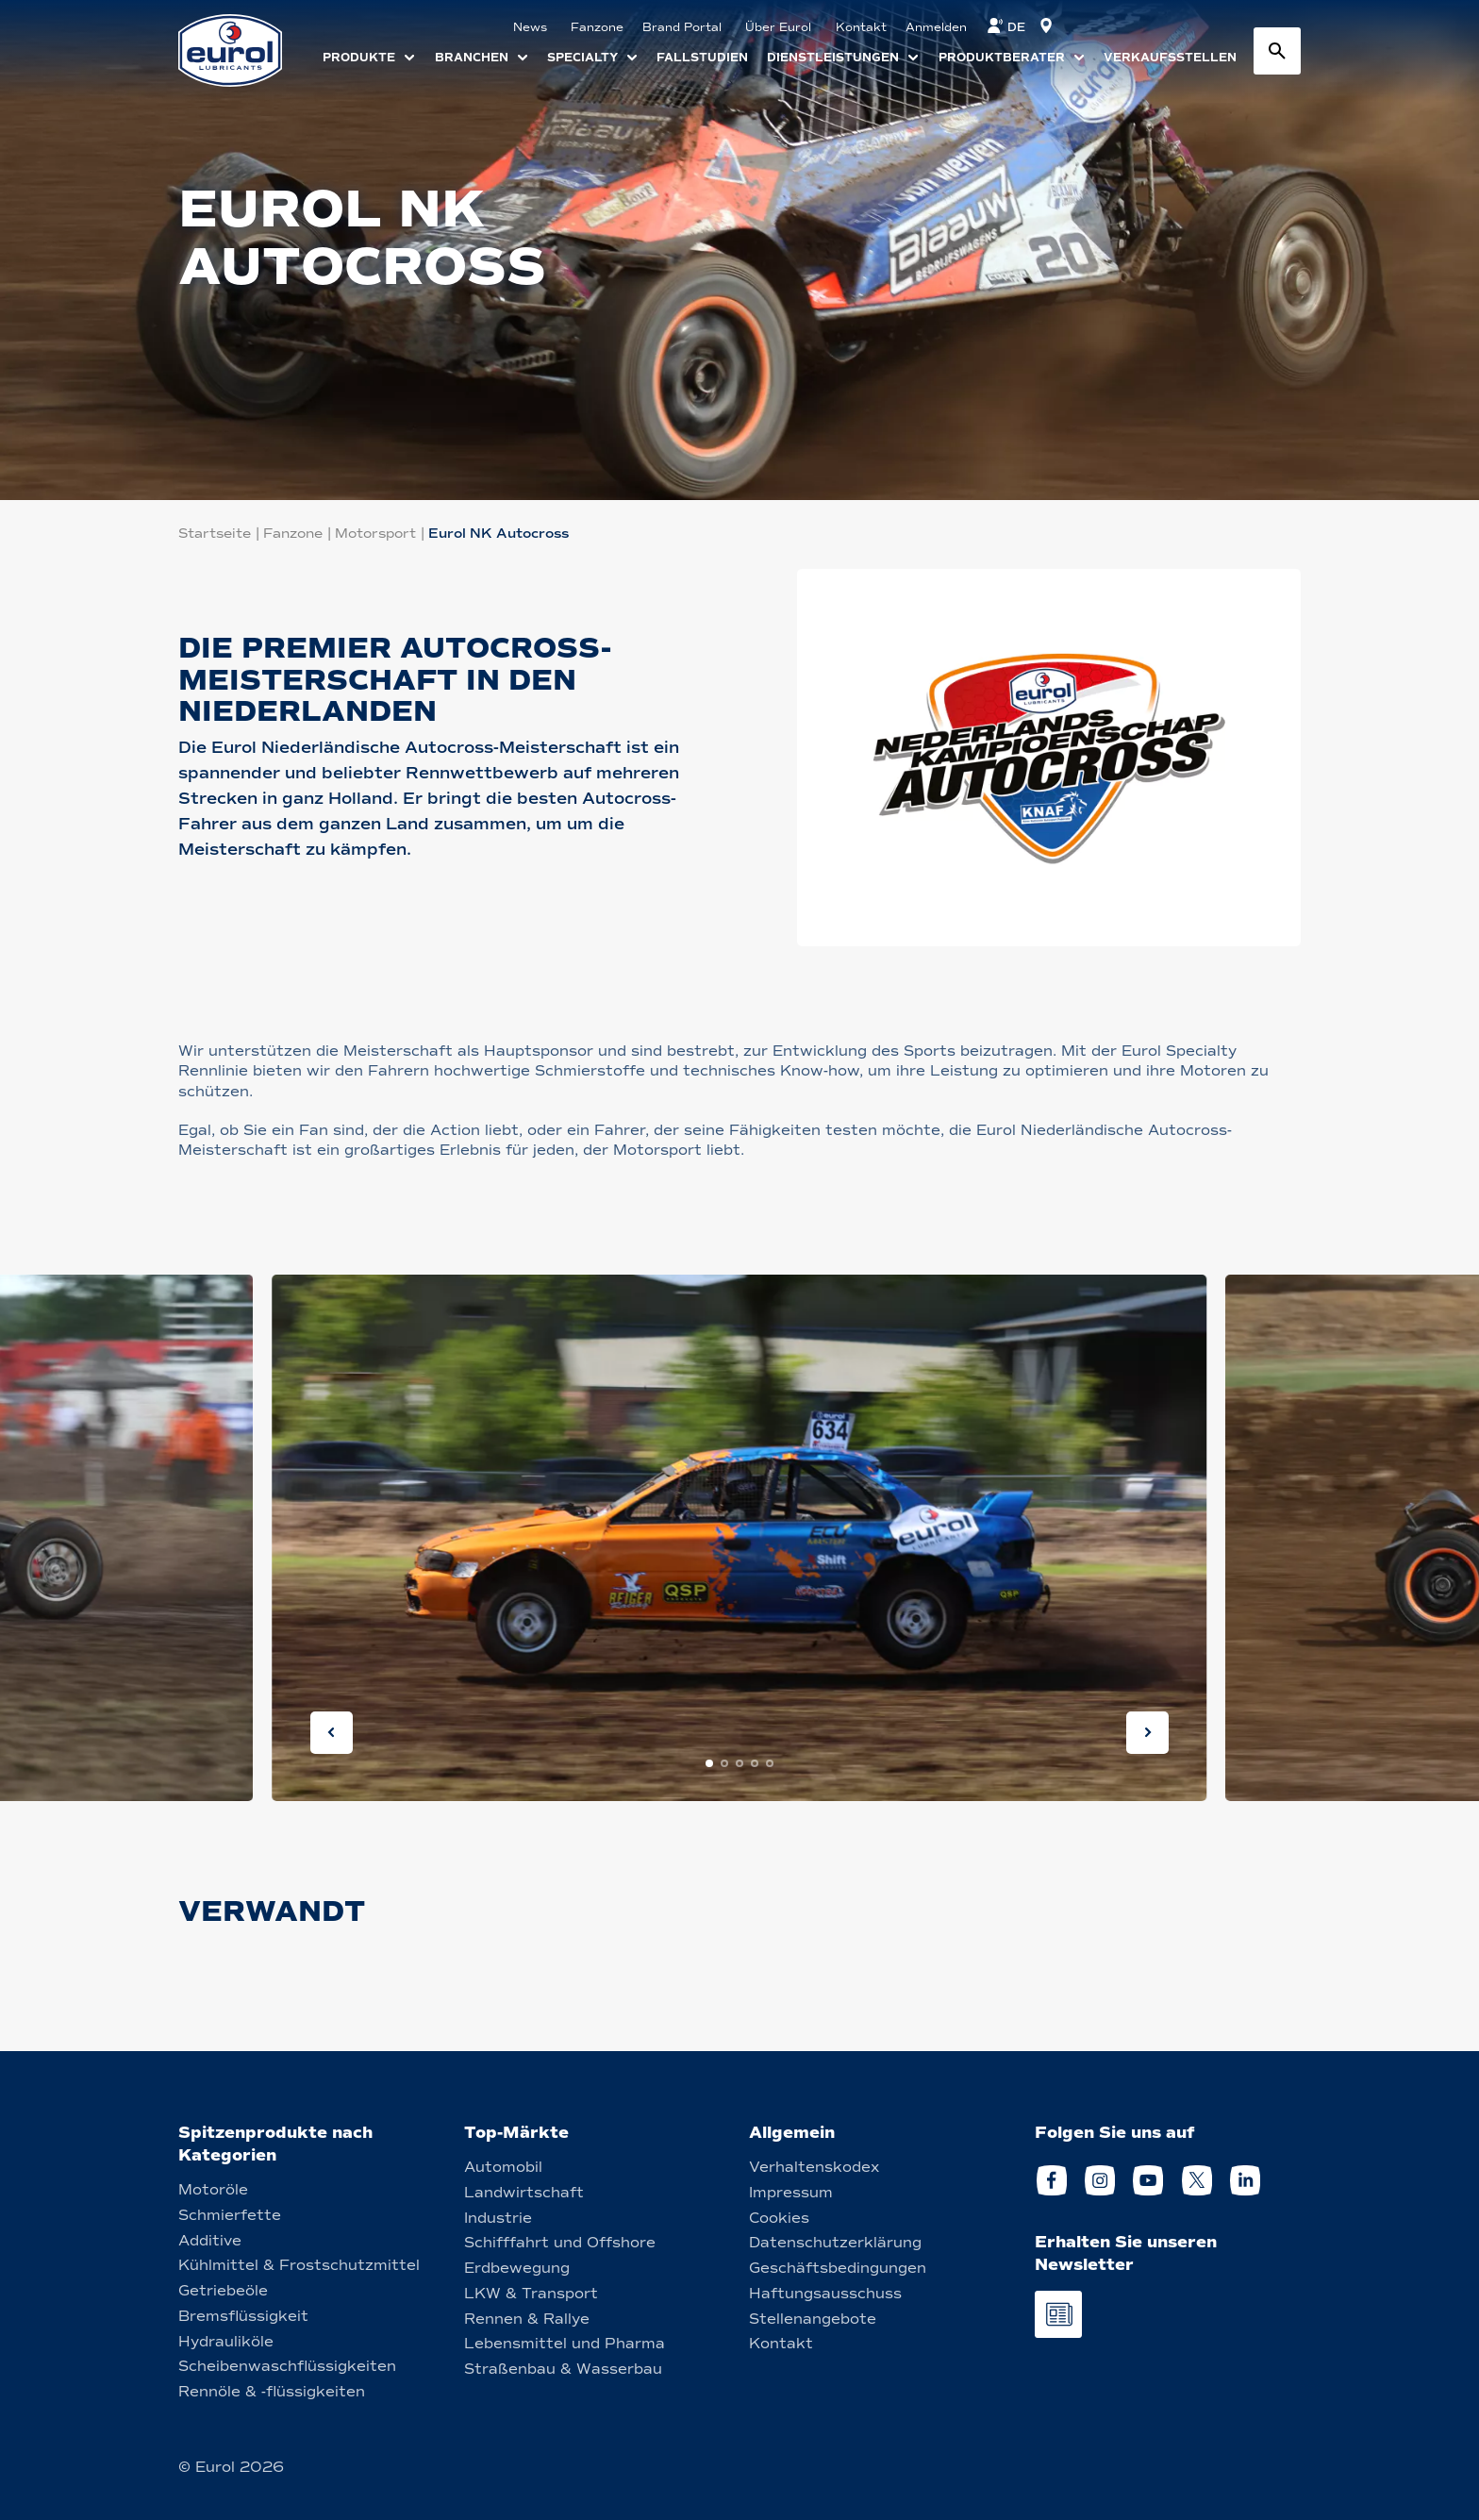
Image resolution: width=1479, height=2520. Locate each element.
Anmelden (936, 27)
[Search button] (1277, 51)
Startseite (214, 534)
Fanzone (293, 534)
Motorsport (375, 534)
